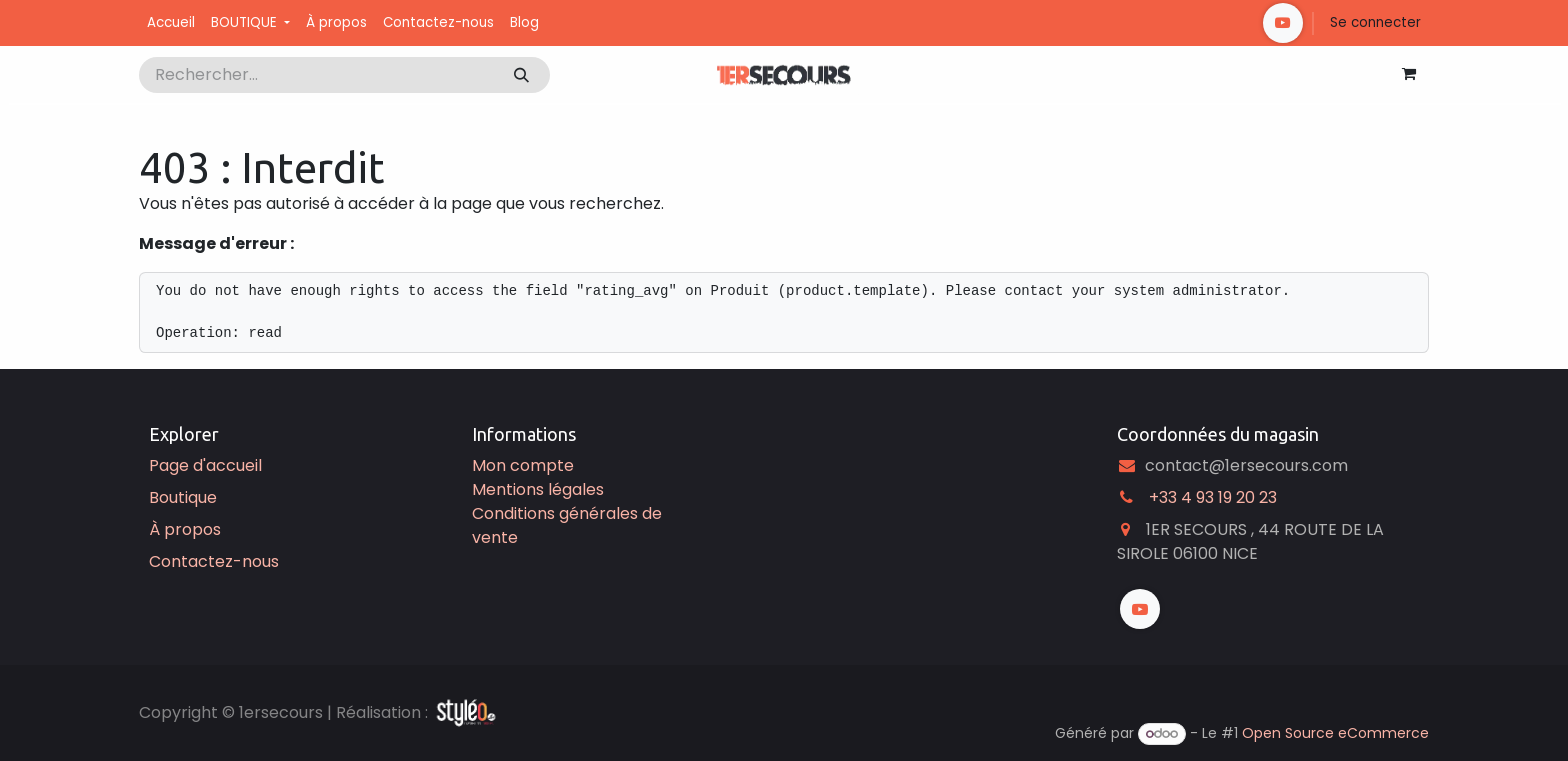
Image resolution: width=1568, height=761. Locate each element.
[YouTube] (1283, 23)
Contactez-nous (214, 561)
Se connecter (1375, 22)
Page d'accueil (205, 465)
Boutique (183, 497)
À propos (185, 529)
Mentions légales (538, 489)
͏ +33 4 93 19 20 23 (1211, 497)
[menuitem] (171, 23)
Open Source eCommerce (1335, 733)
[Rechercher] (521, 75)
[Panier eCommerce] (1409, 74)
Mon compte (523, 465)
